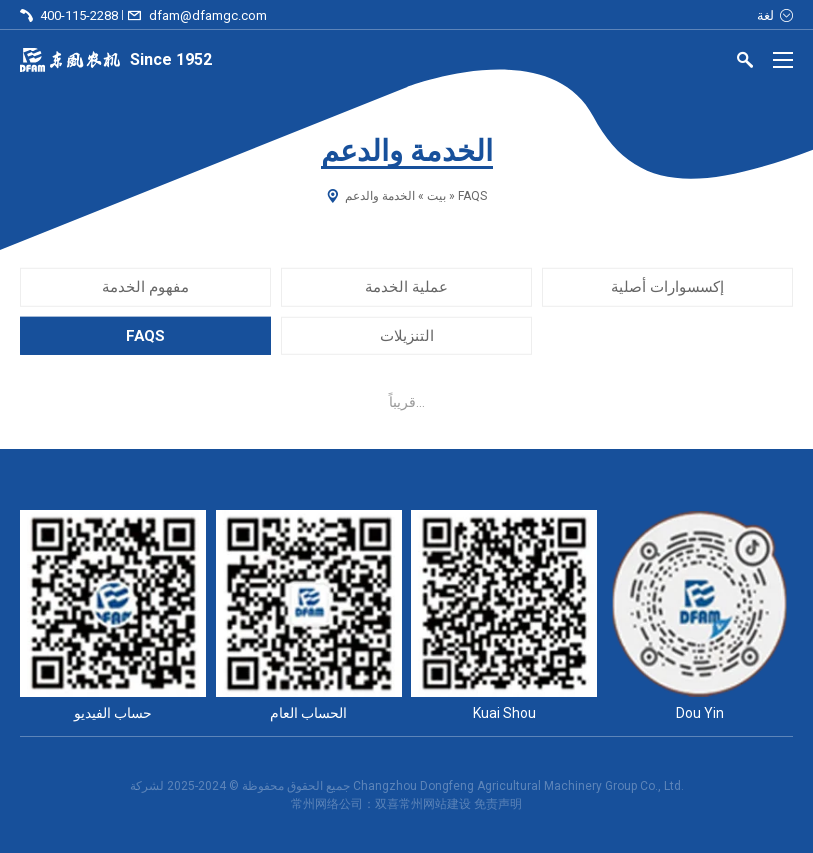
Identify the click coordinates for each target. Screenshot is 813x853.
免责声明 (498, 804)
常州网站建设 (435, 804)
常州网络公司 (327, 804)
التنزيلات (407, 335)
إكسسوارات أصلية (667, 287)
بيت (436, 196)
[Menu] (783, 60)
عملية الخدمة (406, 287)
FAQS (145, 335)
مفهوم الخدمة (145, 287)
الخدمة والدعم (380, 196)
